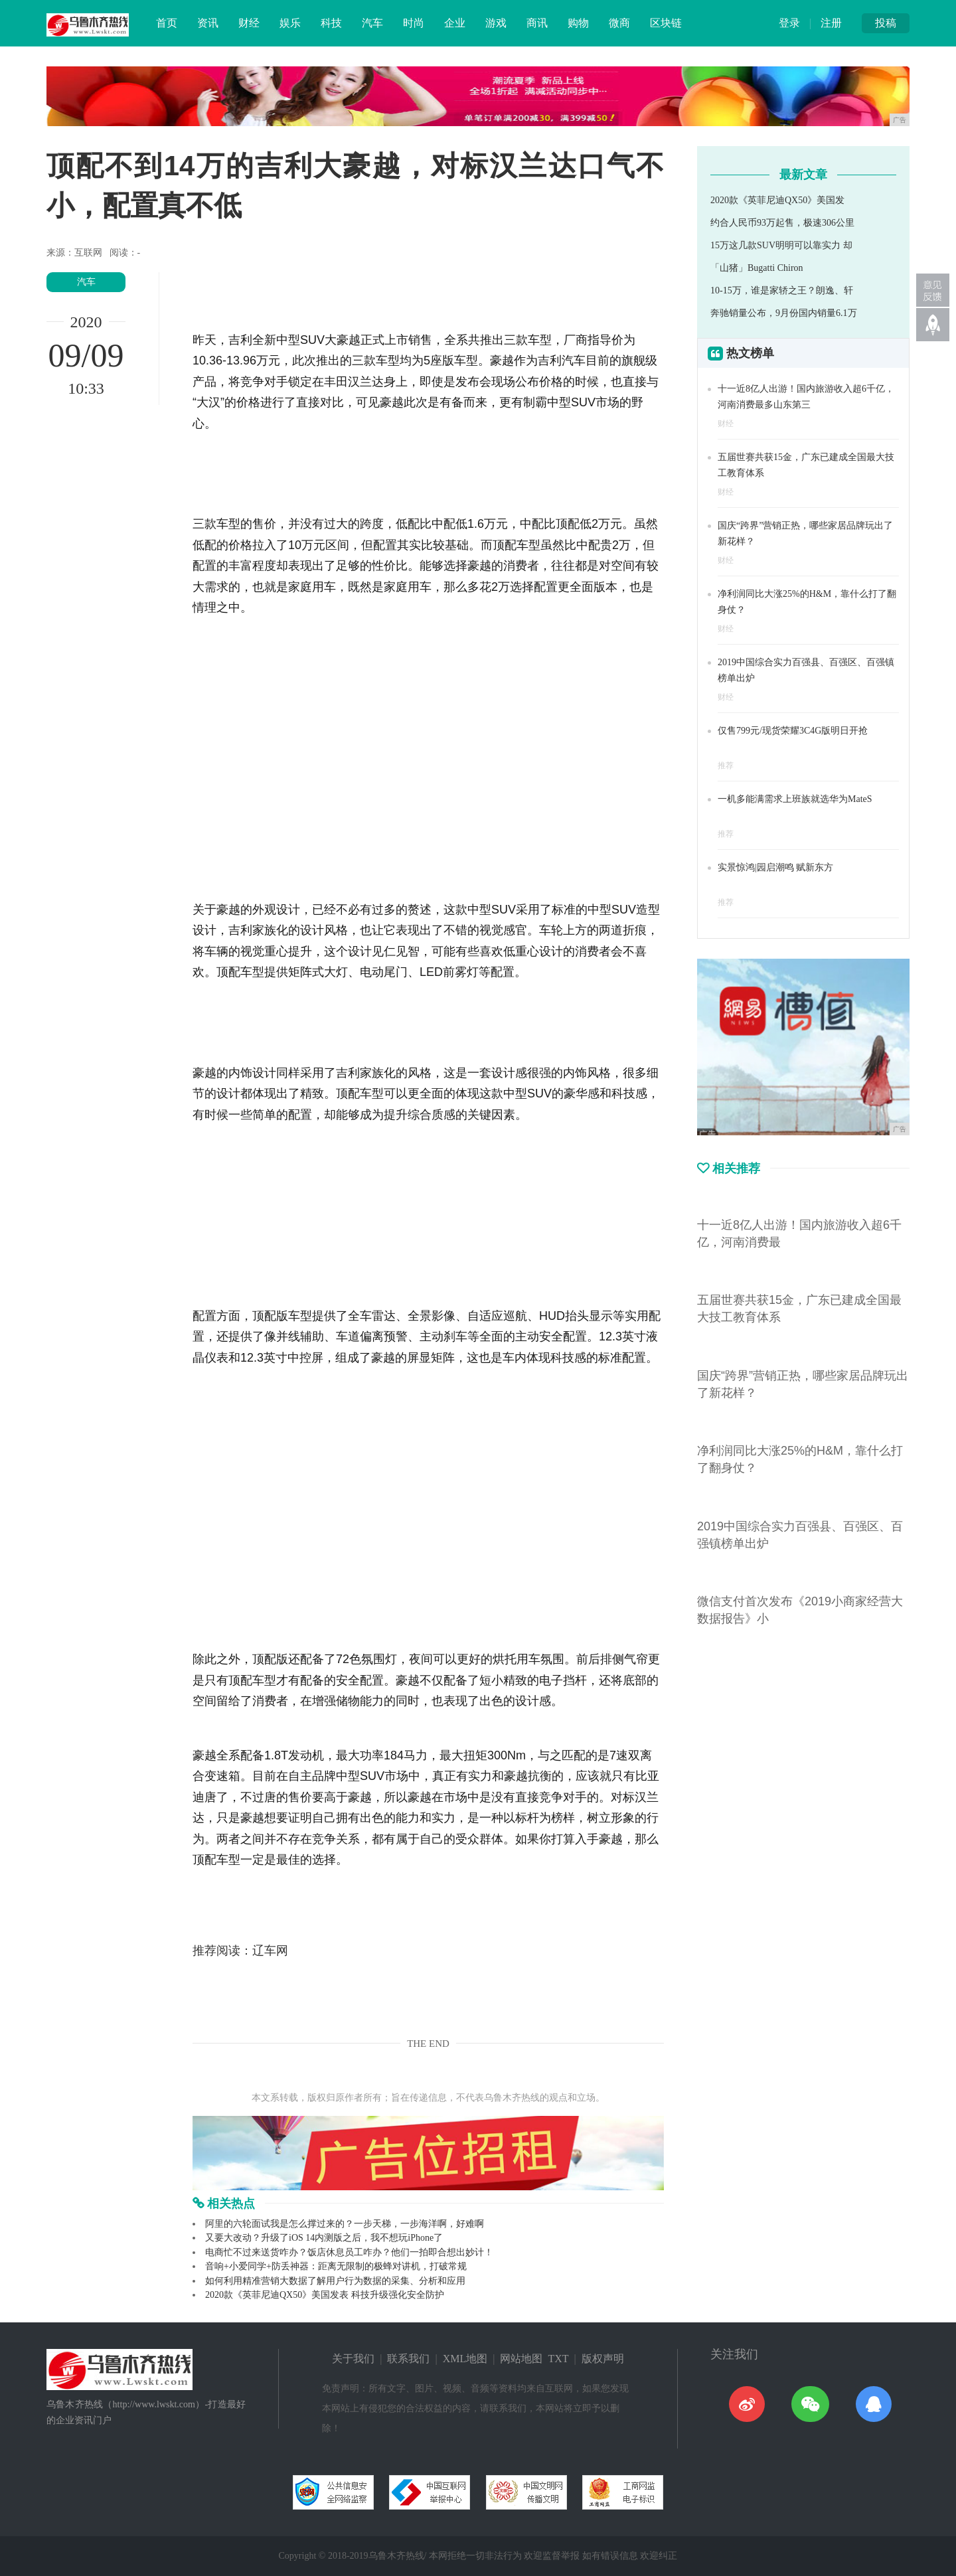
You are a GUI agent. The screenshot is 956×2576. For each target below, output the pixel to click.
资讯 (207, 23)
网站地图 (521, 2358)
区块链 (666, 23)
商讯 (537, 23)
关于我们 (353, 2358)
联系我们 (408, 2358)
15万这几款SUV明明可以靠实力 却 (781, 245)
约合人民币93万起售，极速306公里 (782, 223)
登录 (789, 23)
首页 (166, 23)
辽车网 (270, 1950)
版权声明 (603, 2358)
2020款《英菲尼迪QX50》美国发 (777, 200)
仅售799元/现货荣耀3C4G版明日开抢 (793, 731)
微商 (619, 23)
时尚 (413, 23)
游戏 (496, 23)
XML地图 (465, 2358)
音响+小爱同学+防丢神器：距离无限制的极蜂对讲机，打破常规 (336, 2266)
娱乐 (290, 23)
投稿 (885, 23)
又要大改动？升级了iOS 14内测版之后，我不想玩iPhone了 (324, 2238)
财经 (249, 23)
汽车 (372, 23)
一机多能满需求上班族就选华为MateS (795, 799)
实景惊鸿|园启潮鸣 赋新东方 (775, 867)
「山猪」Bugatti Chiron (756, 268)
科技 (331, 23)
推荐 (726, 765)
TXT (558, 2358)
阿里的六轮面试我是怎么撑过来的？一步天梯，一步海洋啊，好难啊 (344, 2224)
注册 (831, 23)
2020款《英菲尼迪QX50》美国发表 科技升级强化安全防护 (324, 2295)
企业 (454, 23)
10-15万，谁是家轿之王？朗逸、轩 (781, 290)
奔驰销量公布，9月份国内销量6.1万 (783, 313)
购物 (578, 23)
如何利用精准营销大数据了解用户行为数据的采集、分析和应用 (335, 2281)
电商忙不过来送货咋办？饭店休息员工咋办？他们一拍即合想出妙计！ (349, 2252)
